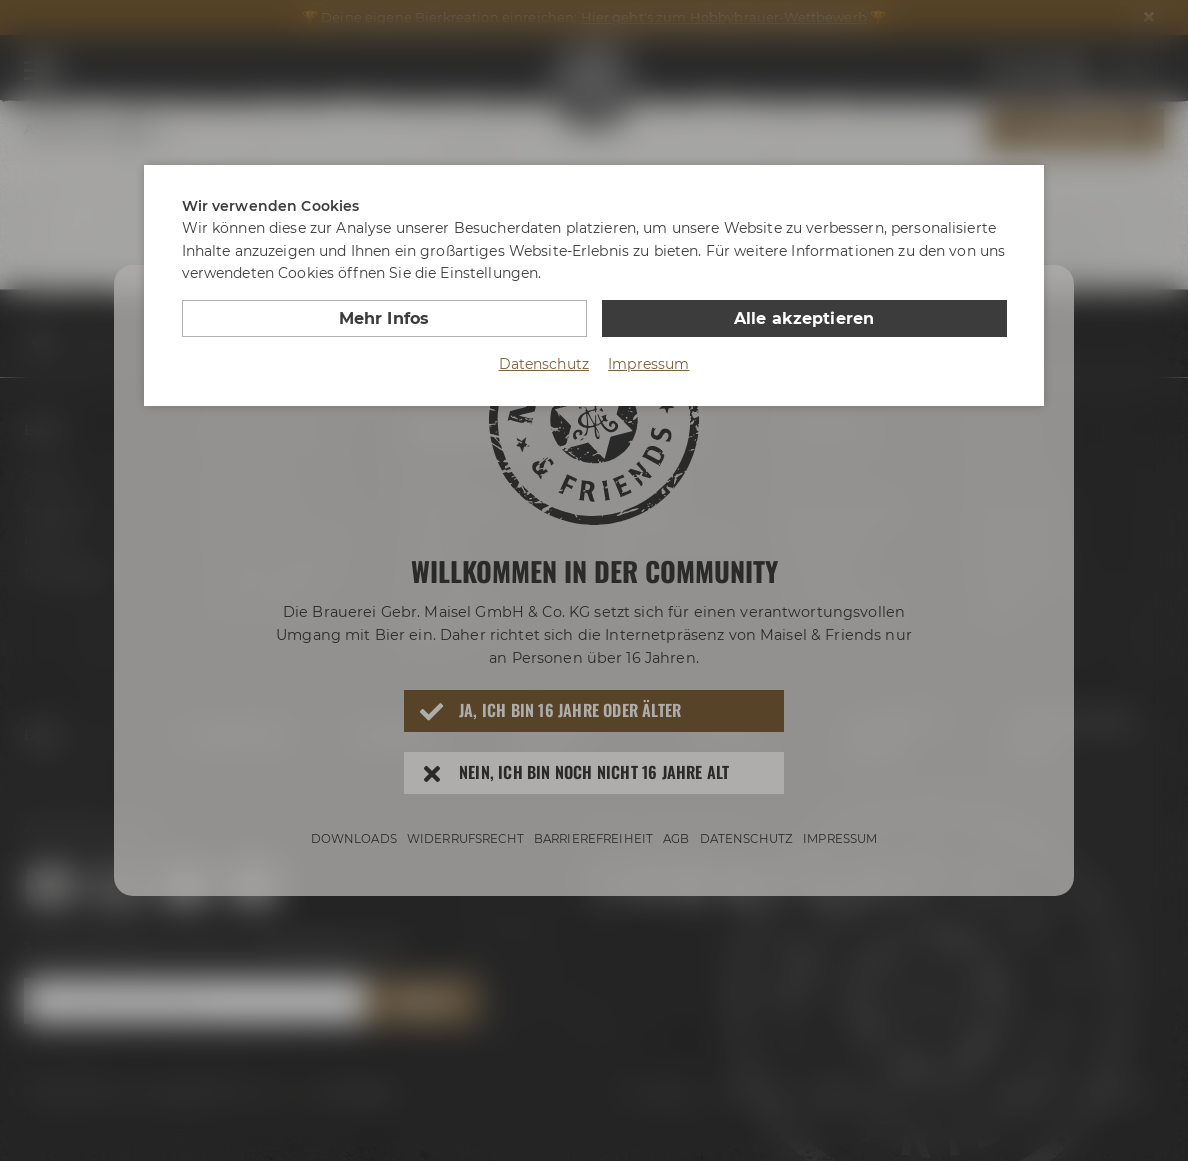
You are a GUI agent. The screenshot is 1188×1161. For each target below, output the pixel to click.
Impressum (648, 364)
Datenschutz (544, 364)
